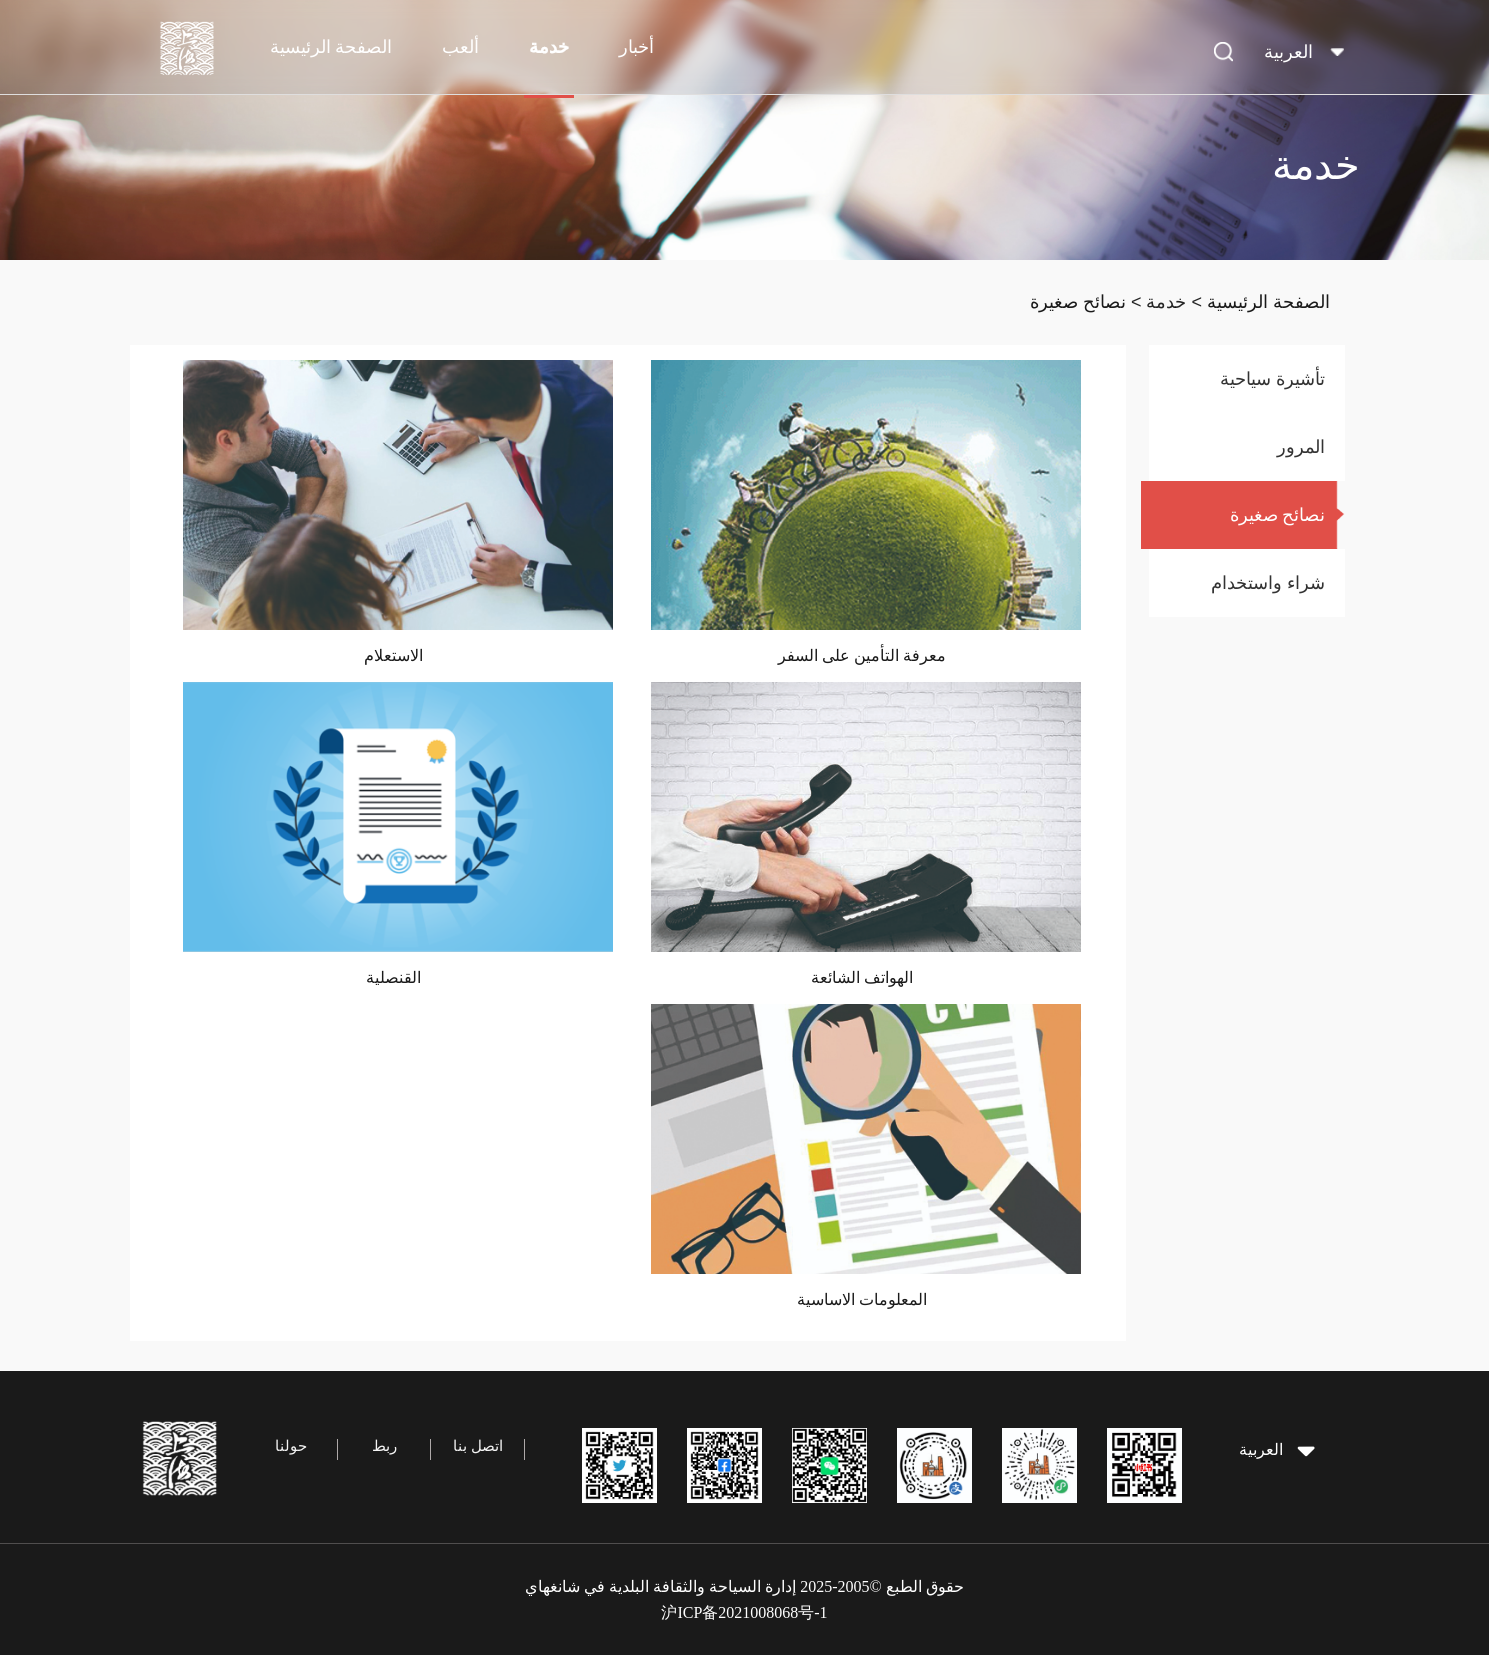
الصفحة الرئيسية (331, 47)
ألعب (460, 47)
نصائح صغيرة (1078, 302)
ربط (384, 1446)
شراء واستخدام (1268, 583)
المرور (1301, 447)
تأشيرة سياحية (1272, 379)
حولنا (291, 1446)
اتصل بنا (478, 1446)
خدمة (549, 47)
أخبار (636, 47)
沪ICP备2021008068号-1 (744, 1612)
